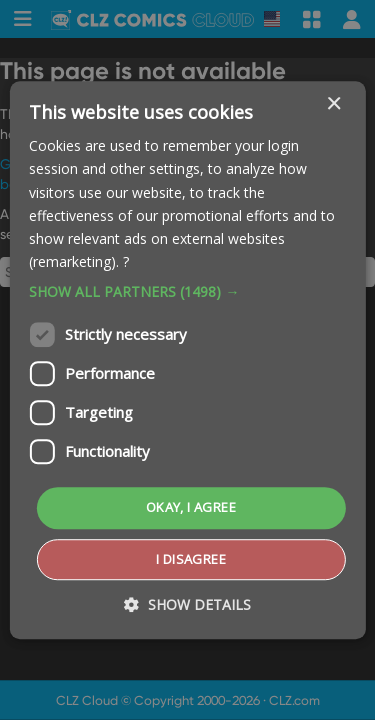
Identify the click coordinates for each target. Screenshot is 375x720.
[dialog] (187, 360)
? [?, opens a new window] (126, 261)
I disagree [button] (191, 559)
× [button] (333, 104)
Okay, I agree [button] (191, 507)
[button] (187, 292)
